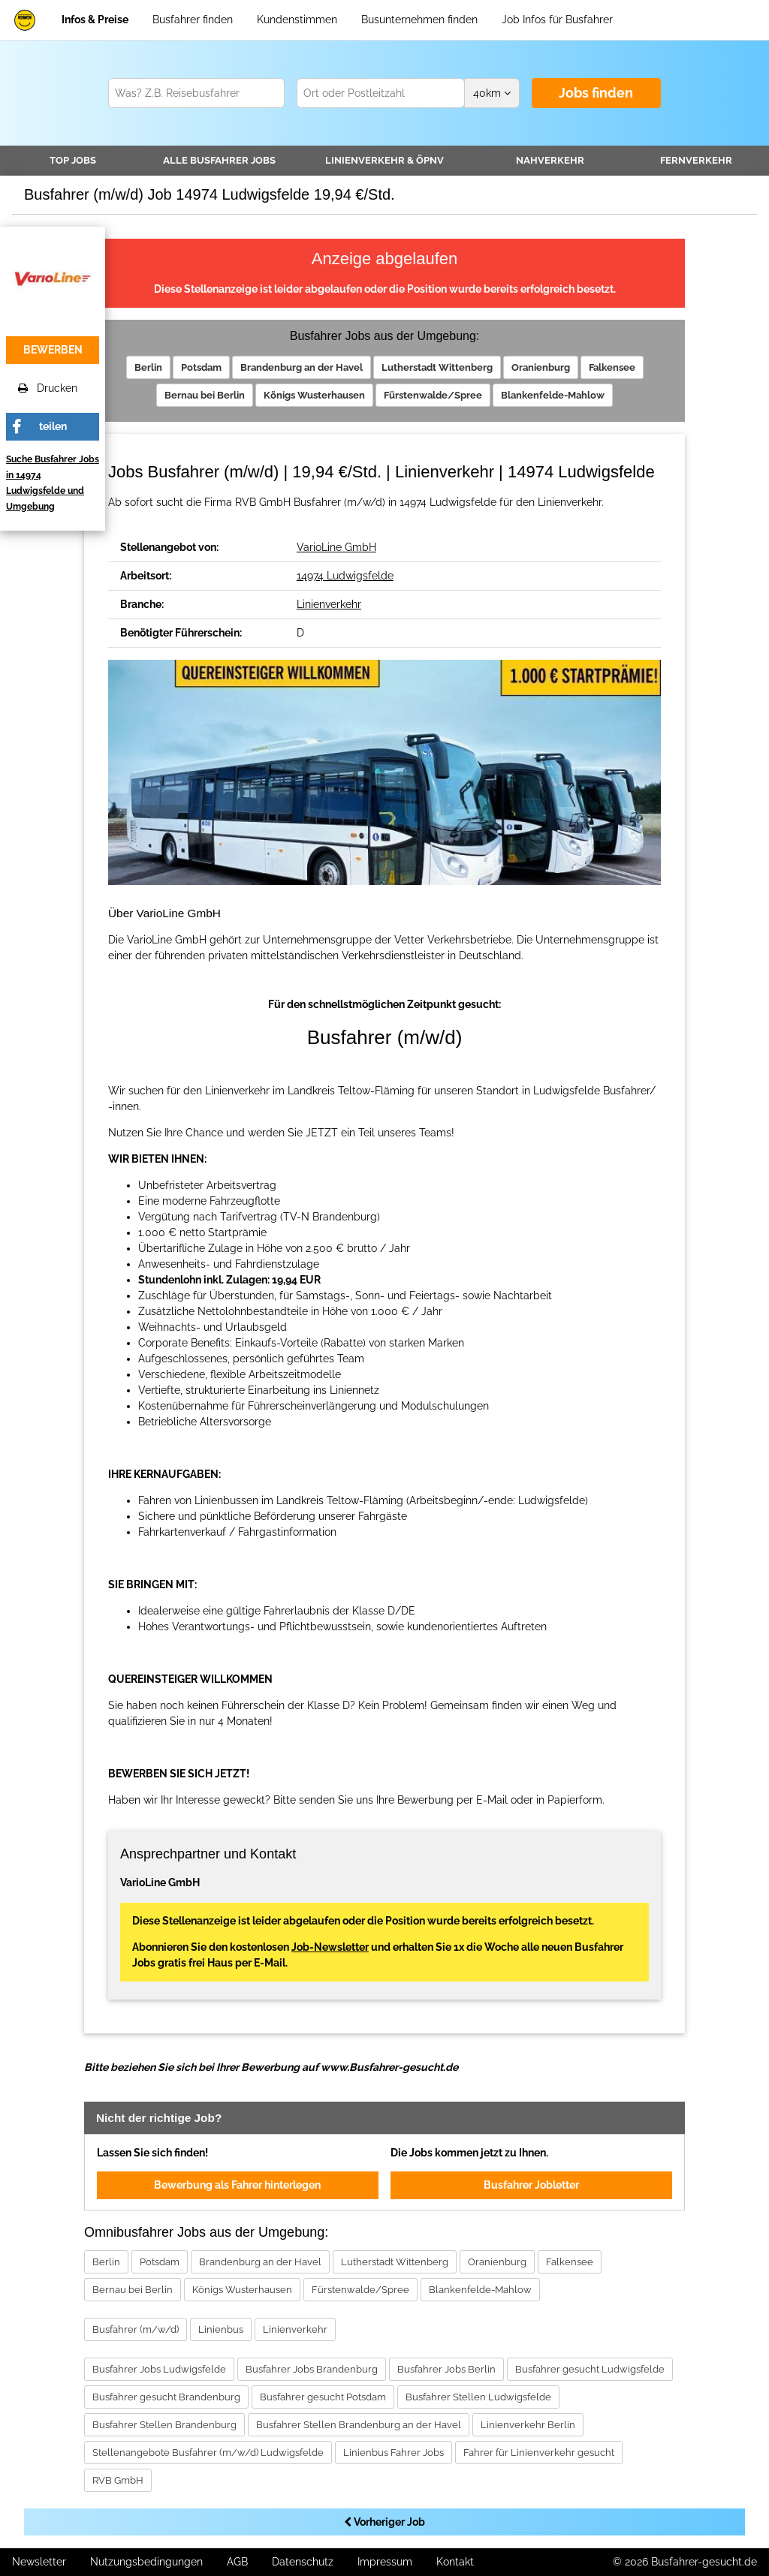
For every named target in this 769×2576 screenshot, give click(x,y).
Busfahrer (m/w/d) (135, 2329)
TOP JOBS (73, 160)
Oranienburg (540, 367)
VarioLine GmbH (336, 547)
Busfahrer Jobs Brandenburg (312, 2369)
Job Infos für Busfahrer (557, 20)
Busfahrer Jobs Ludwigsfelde (159, 2369)
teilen (53, 426)
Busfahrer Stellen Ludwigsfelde (478, 2397)
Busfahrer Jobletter (531, 2185)
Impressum (384, 2562)
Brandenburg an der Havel (301, 367)
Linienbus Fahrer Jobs (393, 2452)
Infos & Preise (95, 20)
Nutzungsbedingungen (146, 2562)
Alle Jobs (219, 160)
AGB (237, 2562)
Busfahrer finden (192, 20)
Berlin (148, 367)
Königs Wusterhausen (314, 395)
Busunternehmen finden (419, 20)
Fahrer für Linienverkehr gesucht (538, 2452)
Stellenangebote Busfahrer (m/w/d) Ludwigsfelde (208, 2452)
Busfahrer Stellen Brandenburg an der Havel (358, 2424)
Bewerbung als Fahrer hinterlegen (237, 2185)
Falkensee (612, 367)
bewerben (53, 350)
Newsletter (39, 2562)
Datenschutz (302, 2562)
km (492, 93)
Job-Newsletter (330, 1947)
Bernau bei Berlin (204, 395)
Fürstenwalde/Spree (433, 395)
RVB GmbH (117, 2480)
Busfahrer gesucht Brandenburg (166, 2397)
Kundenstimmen (297, 20)
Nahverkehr (550, 160)
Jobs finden (596, 93)
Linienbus (220, 2329)
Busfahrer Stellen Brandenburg (164, 2424)
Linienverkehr (384, 160)
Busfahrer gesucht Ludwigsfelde (590, 2369)
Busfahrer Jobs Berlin (446, 2369)
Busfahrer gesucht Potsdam (323, 2397)
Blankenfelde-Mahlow (553, 395)
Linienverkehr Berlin (528, 2424)
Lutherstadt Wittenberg (437, 367)
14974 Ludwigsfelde (345, 576)
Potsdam (201, 367)
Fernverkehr (696, 160)
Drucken (47, 388)
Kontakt (455, 2562)
